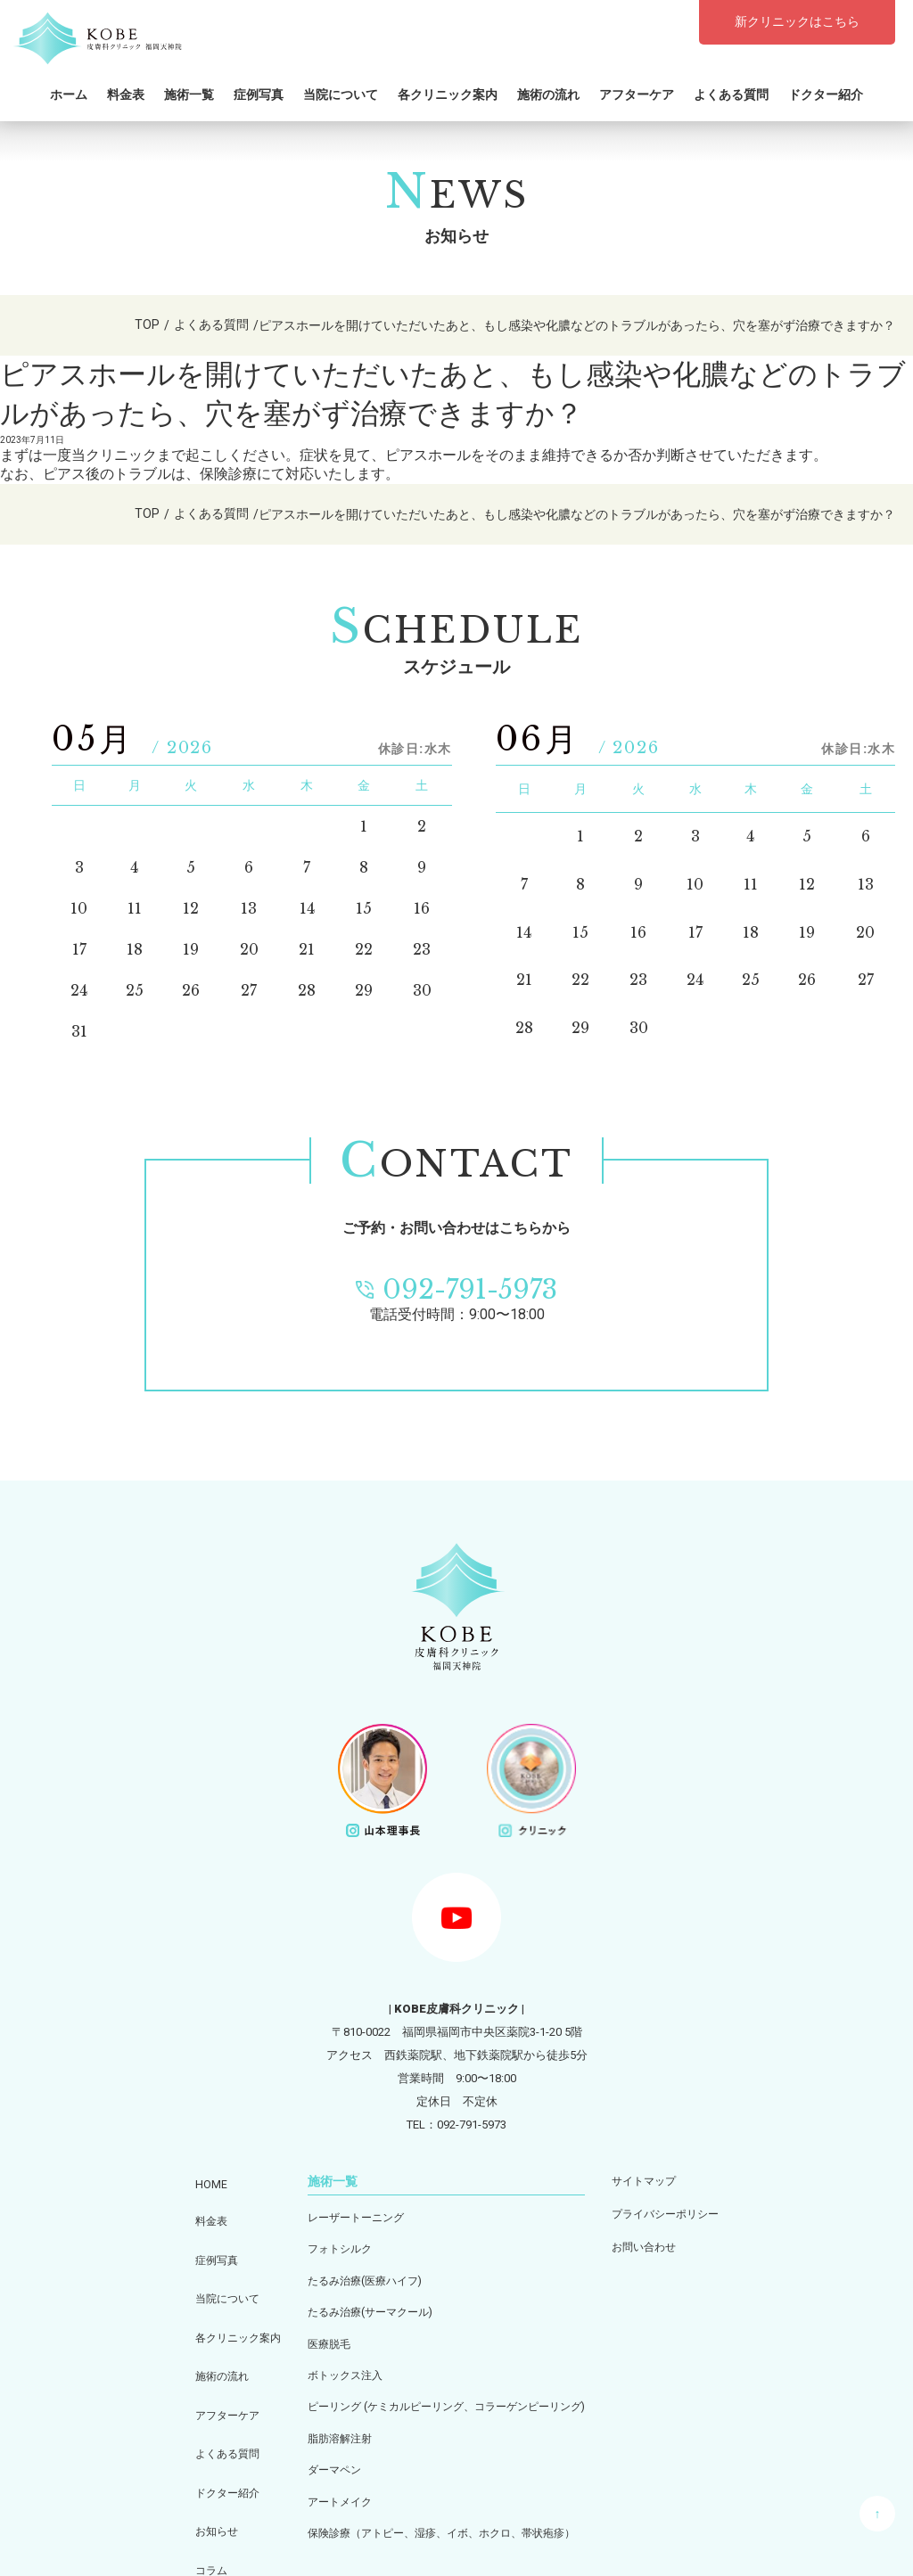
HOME (192, 2179)
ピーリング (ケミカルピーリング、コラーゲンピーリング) (445, 2393)
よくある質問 (731, 93)
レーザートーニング (347, 2216)
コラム (193, 2471)
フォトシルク (330, 2245)
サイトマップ (657, 2179)
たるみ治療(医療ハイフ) (357, 2275)
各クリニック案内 (448, 93)
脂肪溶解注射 (330, 2422)
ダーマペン (324, 2451)
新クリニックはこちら (797, 21)
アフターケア (636, 93)
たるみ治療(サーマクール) (363, 2304)
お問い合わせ (657, 2238)
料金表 (125, 93)
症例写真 (259, 93)
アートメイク (330, 2481)
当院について (340, 93)
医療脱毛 (318, 2334)
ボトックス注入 (335, 2363)
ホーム (68, 93)
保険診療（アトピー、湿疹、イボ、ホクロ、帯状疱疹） (440, 2510)
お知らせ (199, 2442)
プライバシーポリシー (680, 2209)
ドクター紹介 (825, 93)
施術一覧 (189, 93)
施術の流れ (548, 93)
